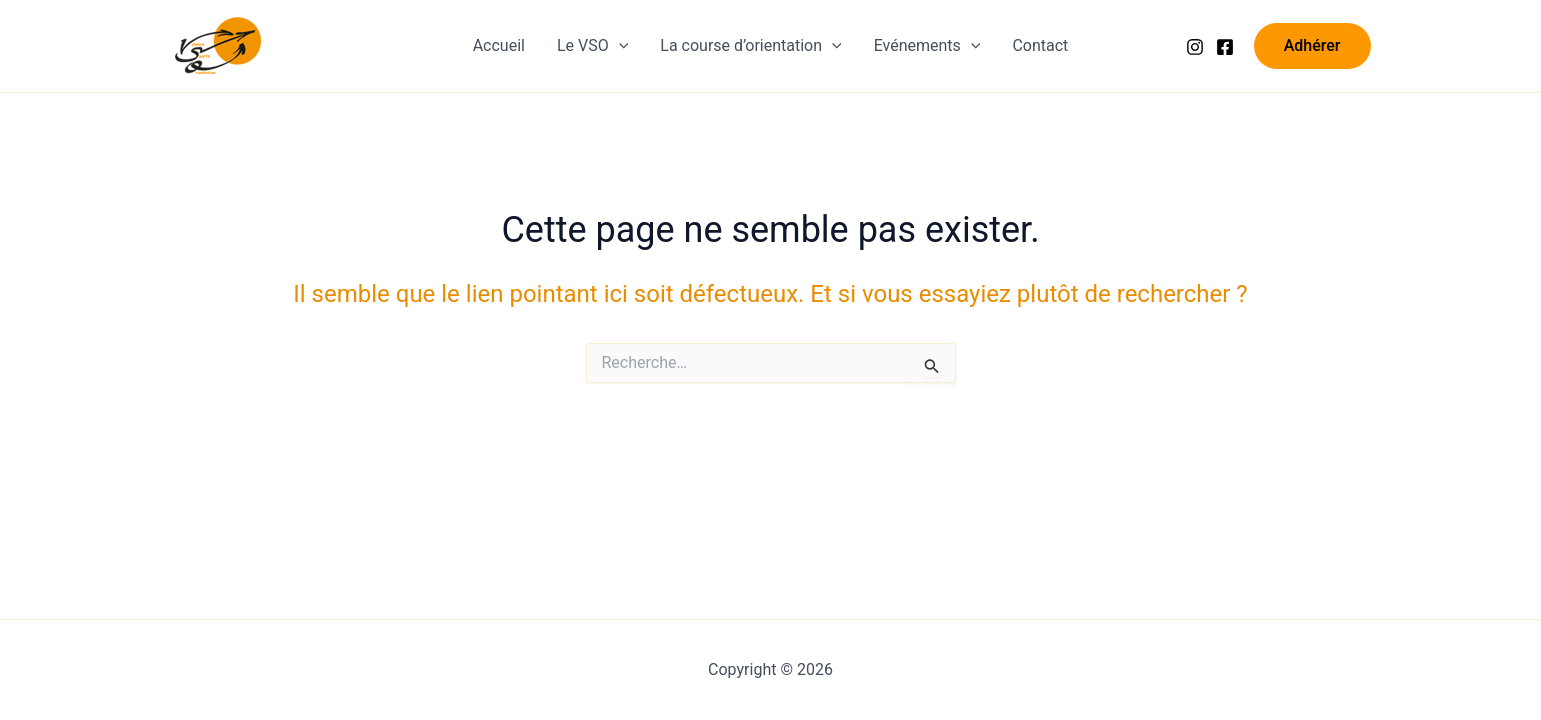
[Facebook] (1225, 47)
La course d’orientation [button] (750, 46)
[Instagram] (1195, 47)
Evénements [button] (927, 46)
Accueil (499, 45)
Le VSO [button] (592, 46)
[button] (619, 46)
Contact (1040, 45)
